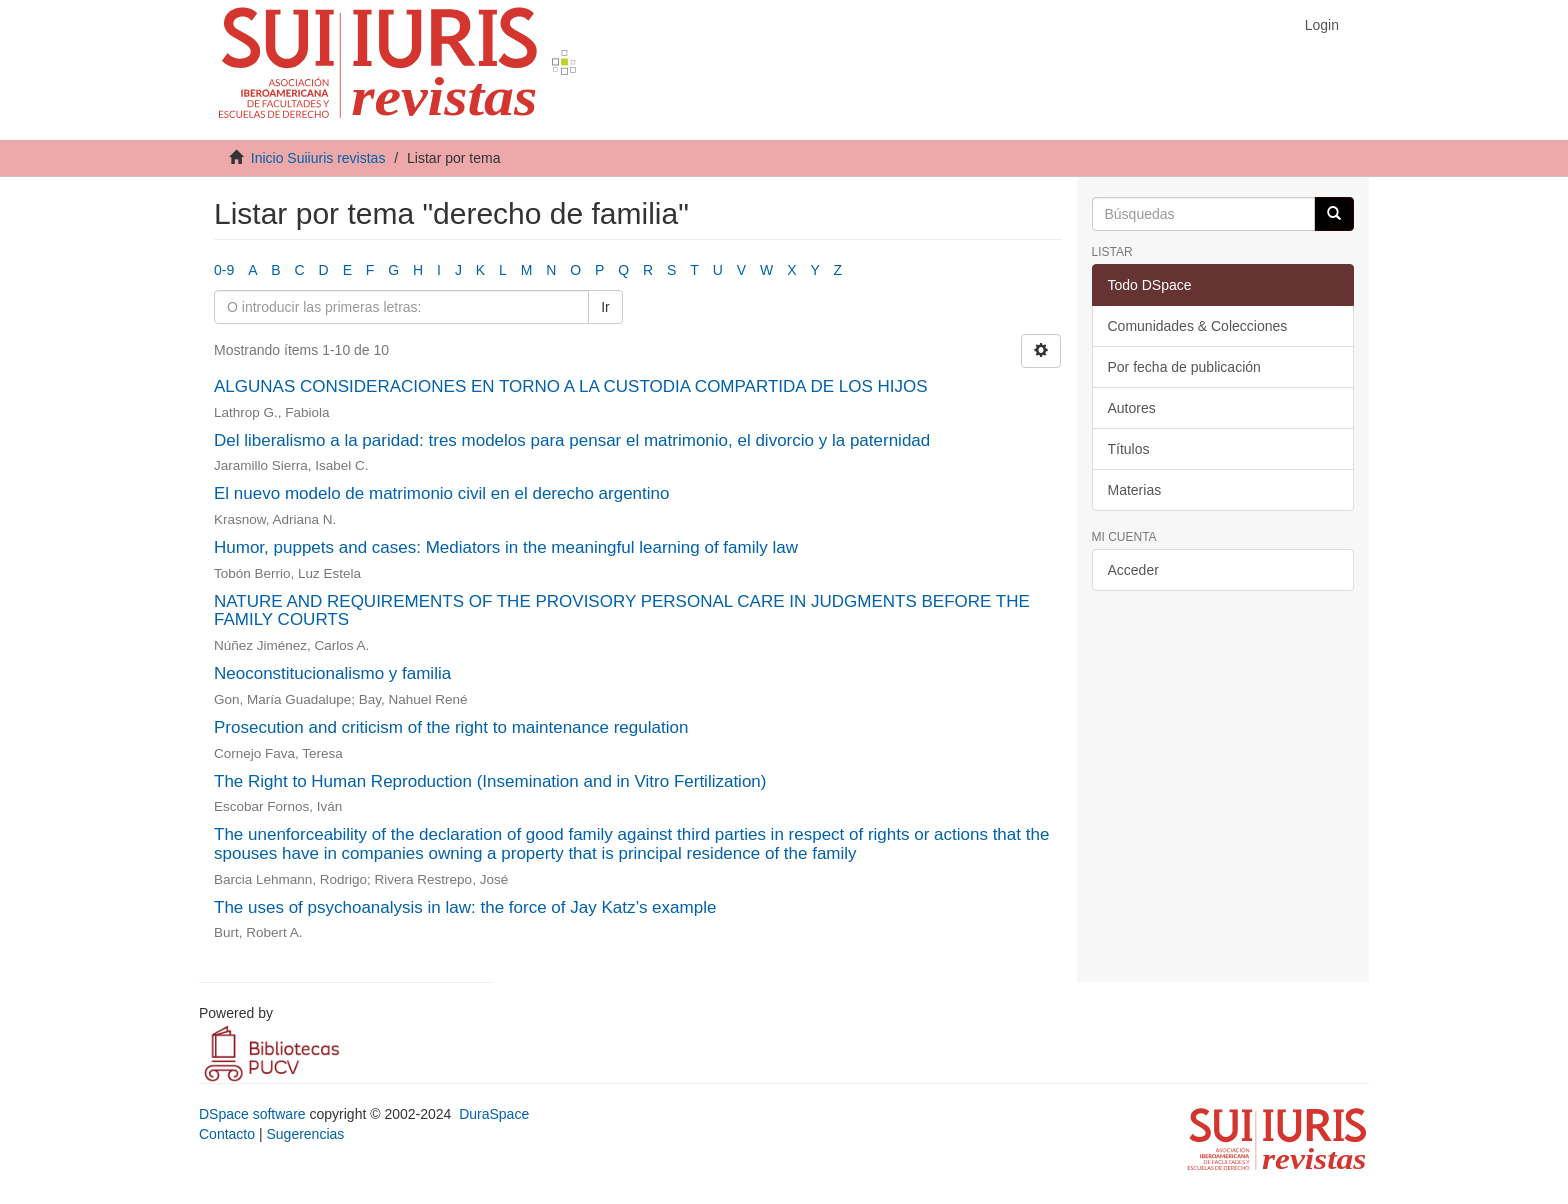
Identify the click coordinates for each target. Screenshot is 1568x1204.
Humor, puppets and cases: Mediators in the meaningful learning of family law (506, 547)
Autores (1132, 408)
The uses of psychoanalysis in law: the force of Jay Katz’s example (465, 907)
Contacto (227, 1134)
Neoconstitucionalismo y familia (332, 673)
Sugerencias (305, 1134)
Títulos (1129, 449)
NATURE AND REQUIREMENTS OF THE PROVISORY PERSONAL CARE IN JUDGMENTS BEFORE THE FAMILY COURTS (622, 611)
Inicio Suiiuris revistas (318, 158)
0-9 (224, 270)
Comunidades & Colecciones (1198, 326)
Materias (1135, 490)
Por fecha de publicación (1184, 367)
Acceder (1133, 570)
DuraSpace (494, 1114)
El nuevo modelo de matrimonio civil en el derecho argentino (441, 493)
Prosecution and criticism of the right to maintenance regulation (451, 727)
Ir (605, 307)
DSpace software (252, 1114)
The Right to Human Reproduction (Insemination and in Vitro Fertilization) (490, 781)
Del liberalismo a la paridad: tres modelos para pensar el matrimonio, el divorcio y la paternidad (572, 440)
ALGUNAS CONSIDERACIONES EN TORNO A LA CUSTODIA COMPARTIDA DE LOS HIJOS (571, 386)
